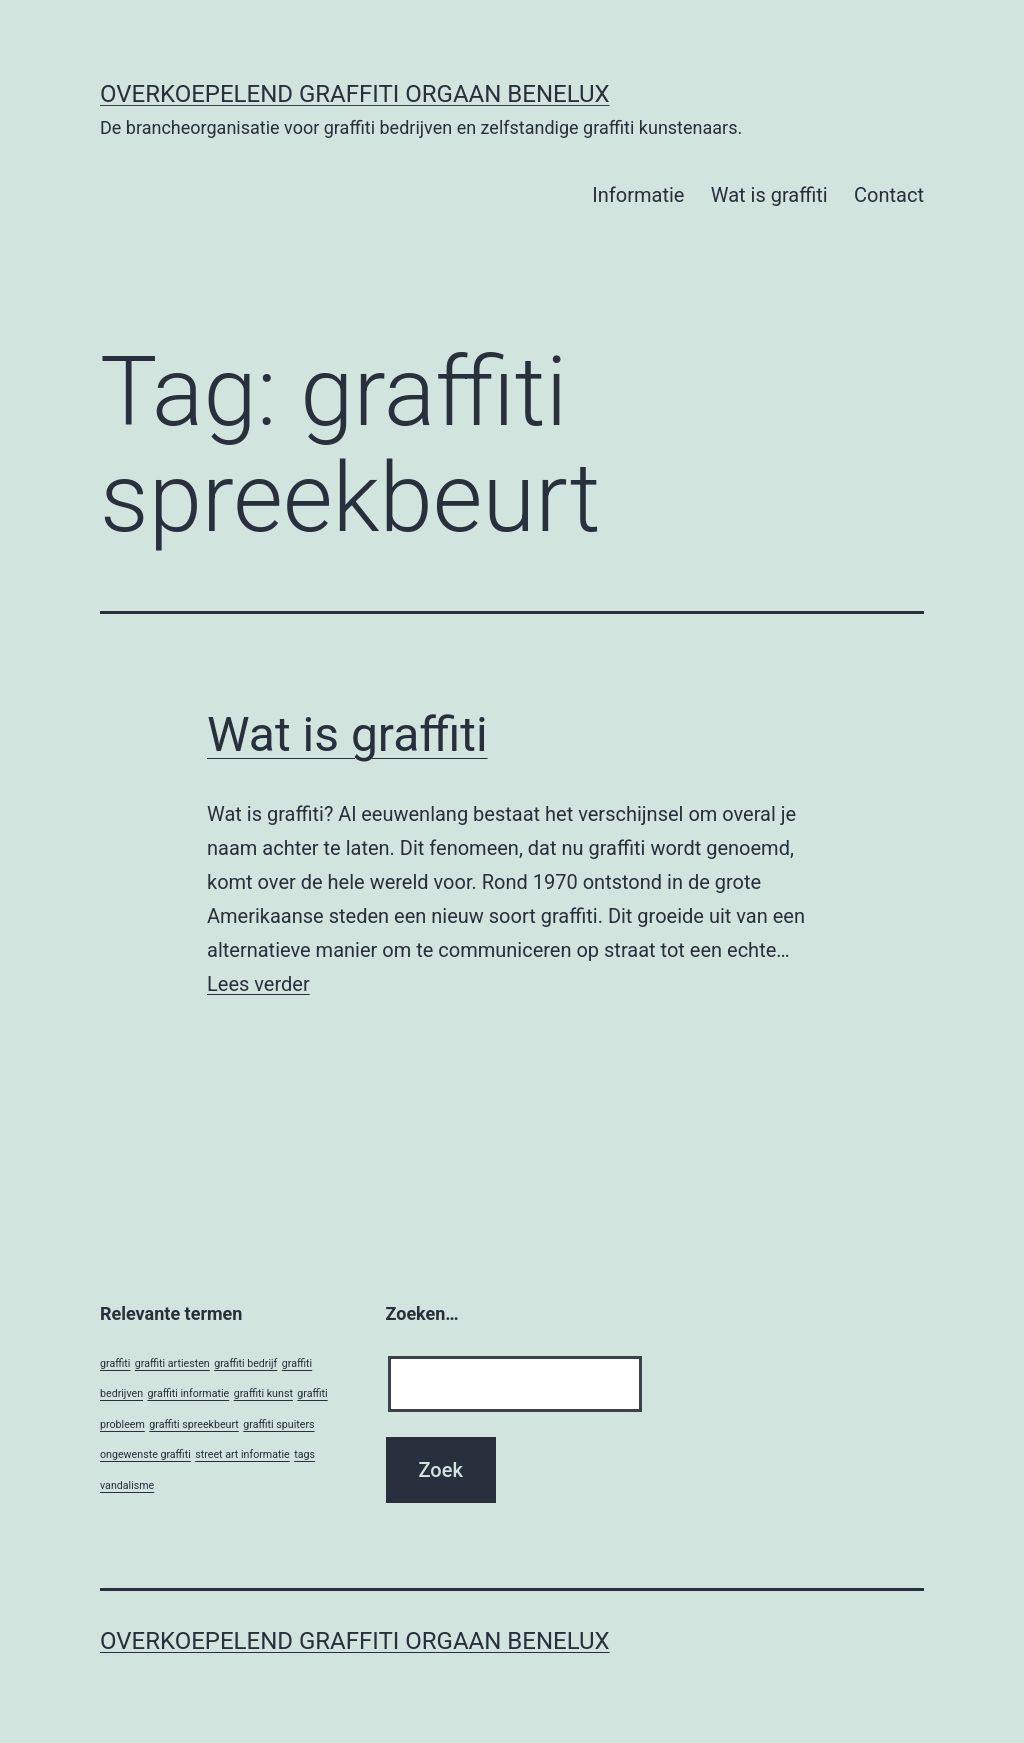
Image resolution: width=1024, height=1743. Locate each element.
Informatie (638, 195)
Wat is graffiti (769, 195)
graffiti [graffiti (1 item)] (115, 1363)
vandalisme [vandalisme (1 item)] (127, 1485)
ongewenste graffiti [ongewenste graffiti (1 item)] (145, 1454)
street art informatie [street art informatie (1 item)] (242, 1454)
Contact (889, 195)
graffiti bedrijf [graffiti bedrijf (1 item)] (245, 1363)
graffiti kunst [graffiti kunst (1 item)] (263, 1393)
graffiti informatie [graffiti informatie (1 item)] (189, 1393)
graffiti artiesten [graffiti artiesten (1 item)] (172, 1363)
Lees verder (258, 984)
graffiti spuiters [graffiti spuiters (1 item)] (278, 1424)
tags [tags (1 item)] (304, 1454)
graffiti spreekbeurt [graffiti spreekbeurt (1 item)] (194, 1424)
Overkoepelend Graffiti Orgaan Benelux (355, 94)
